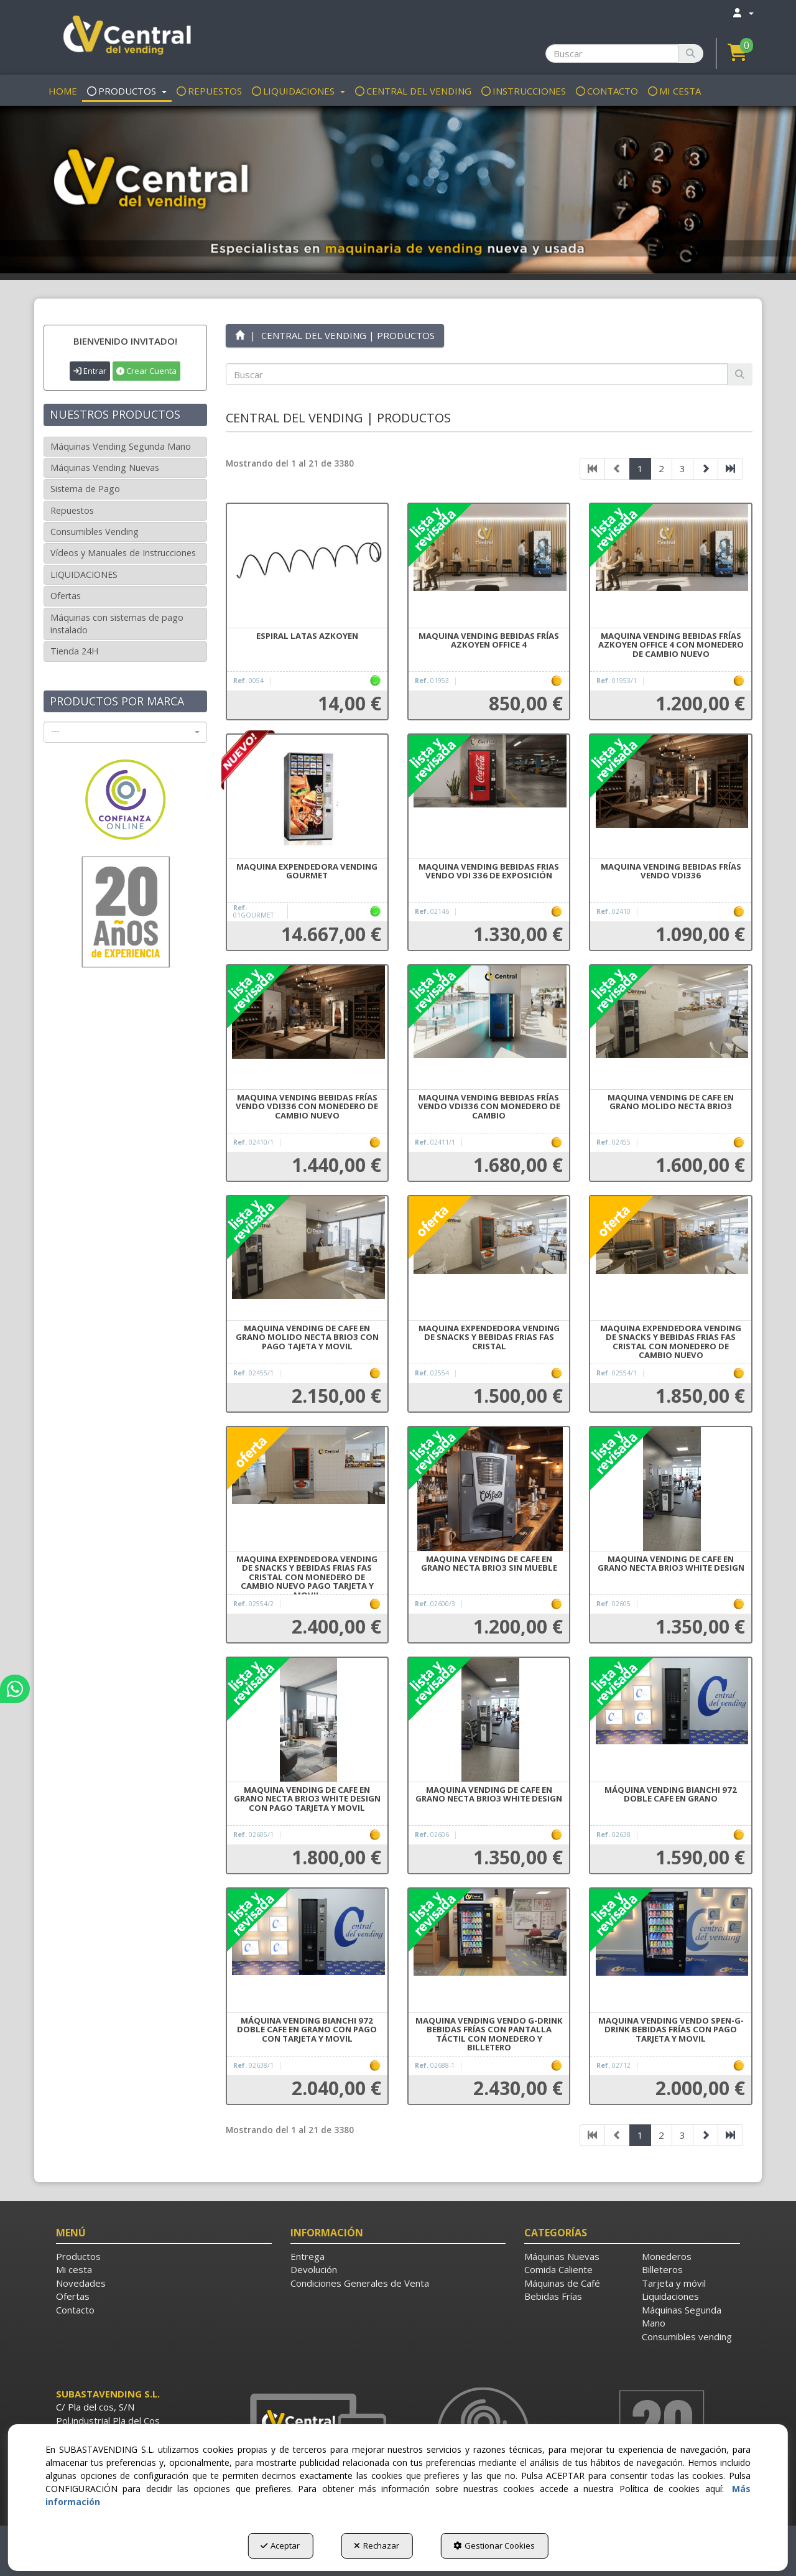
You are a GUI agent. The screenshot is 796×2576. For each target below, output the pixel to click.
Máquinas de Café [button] (562, 2283)
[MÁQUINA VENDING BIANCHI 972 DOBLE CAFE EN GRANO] (670, 1720)
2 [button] (661, 468)
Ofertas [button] (65, 596)
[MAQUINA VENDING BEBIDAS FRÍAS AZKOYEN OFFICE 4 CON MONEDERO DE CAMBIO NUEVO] (670, 566)
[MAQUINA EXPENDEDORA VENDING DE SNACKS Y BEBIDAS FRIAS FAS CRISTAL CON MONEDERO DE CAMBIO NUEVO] (670, 1258)
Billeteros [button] (662, 2269)
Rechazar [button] (376, 2545)
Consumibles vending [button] (687, 2336)
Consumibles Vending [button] (94, 531)
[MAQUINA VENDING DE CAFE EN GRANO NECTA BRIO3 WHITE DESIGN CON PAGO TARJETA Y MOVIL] (307, 1720)
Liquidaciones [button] (670, 2296)
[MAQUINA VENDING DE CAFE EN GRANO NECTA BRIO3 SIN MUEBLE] (489, 1489)
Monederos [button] (667, 2256)
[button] (125, 37)
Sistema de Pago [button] (85, 489)
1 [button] (640, 468)
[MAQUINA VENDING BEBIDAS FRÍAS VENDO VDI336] (670, 797)
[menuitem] (742, 12)
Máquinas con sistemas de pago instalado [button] (116, 623)
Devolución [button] (313, 2269)
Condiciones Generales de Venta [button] (359, 2283)
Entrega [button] (307, 2256)
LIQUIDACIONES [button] (84, 574)
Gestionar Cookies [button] (494, 2545)
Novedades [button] (81, 2283)
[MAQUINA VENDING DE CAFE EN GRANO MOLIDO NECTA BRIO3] (670, 1027)
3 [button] (682, 468)
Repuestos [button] (72, 510)
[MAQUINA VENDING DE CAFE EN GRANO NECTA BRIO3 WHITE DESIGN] (670, 1489)
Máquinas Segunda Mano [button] (681, 2316)
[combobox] (125, 732)
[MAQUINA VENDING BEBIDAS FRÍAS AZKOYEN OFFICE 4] (489, 566)
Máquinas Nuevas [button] (561, 2256)
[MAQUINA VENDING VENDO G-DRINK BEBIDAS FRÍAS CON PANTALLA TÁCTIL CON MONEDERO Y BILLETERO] (489, 1951)
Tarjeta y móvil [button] (674, 2283)
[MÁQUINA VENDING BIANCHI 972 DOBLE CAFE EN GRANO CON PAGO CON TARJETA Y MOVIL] (307, 1951)
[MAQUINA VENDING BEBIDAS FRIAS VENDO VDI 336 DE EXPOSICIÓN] (489, 797)
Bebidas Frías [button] (553, 2296)
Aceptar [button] (280, 2545)
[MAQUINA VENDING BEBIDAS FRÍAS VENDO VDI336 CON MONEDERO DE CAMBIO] (489, 1027)
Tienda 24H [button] (74, 651)
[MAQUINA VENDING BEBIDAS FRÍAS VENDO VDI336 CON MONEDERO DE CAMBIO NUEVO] (307, 1027)
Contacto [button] (75, 2310)
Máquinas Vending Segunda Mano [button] (120, 446)
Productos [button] (78, 2256)
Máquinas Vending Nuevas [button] (104, 467)
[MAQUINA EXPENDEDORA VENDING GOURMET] (307, 797)
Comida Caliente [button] (558, 2269)
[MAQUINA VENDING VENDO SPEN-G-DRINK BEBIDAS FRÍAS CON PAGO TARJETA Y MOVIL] (670, 1951)
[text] (477, 374)
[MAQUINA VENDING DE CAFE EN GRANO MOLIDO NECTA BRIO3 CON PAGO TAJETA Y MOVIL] (307, 1258)
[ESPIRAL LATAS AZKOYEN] (307, 566)
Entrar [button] (89, 370)
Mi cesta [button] (74, 2269)
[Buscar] (690, 53)
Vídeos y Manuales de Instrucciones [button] (123, 553)
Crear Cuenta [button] (146, 370)
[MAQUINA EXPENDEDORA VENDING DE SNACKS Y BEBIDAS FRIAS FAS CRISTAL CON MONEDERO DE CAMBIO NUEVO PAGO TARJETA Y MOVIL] (307, 1489)
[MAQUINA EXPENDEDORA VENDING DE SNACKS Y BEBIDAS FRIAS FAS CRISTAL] (489, 1258)
